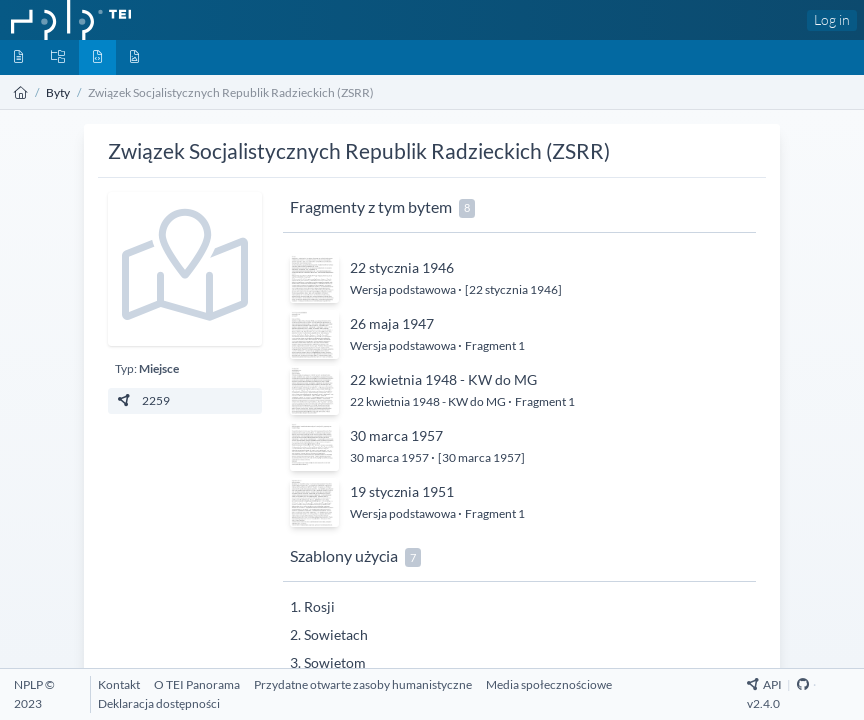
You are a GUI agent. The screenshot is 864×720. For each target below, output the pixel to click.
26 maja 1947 (392, 323)
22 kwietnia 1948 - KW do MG (443, 379)
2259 (142, 400)
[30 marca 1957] (481, 457)
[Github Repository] (803, 684)
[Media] (134, 57)
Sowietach (336, 634)
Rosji (319, 606)
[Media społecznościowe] (549, 684)
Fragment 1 (495, 345)
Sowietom (335, 662)
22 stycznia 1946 (402, 267)
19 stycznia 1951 (402, 491)
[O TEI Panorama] (197, 684)
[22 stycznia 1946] (513, 289)
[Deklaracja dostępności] (159, 703)
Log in (832, 19)
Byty (58, 92)
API (764, 684)
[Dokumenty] (18, 57)
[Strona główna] (21, 92)
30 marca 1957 (396, 435)
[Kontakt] (119, 684)
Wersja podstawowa (404, 289)
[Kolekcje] (58, 57)
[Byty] (97, 57)
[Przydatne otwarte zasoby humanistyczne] (363, 684)
